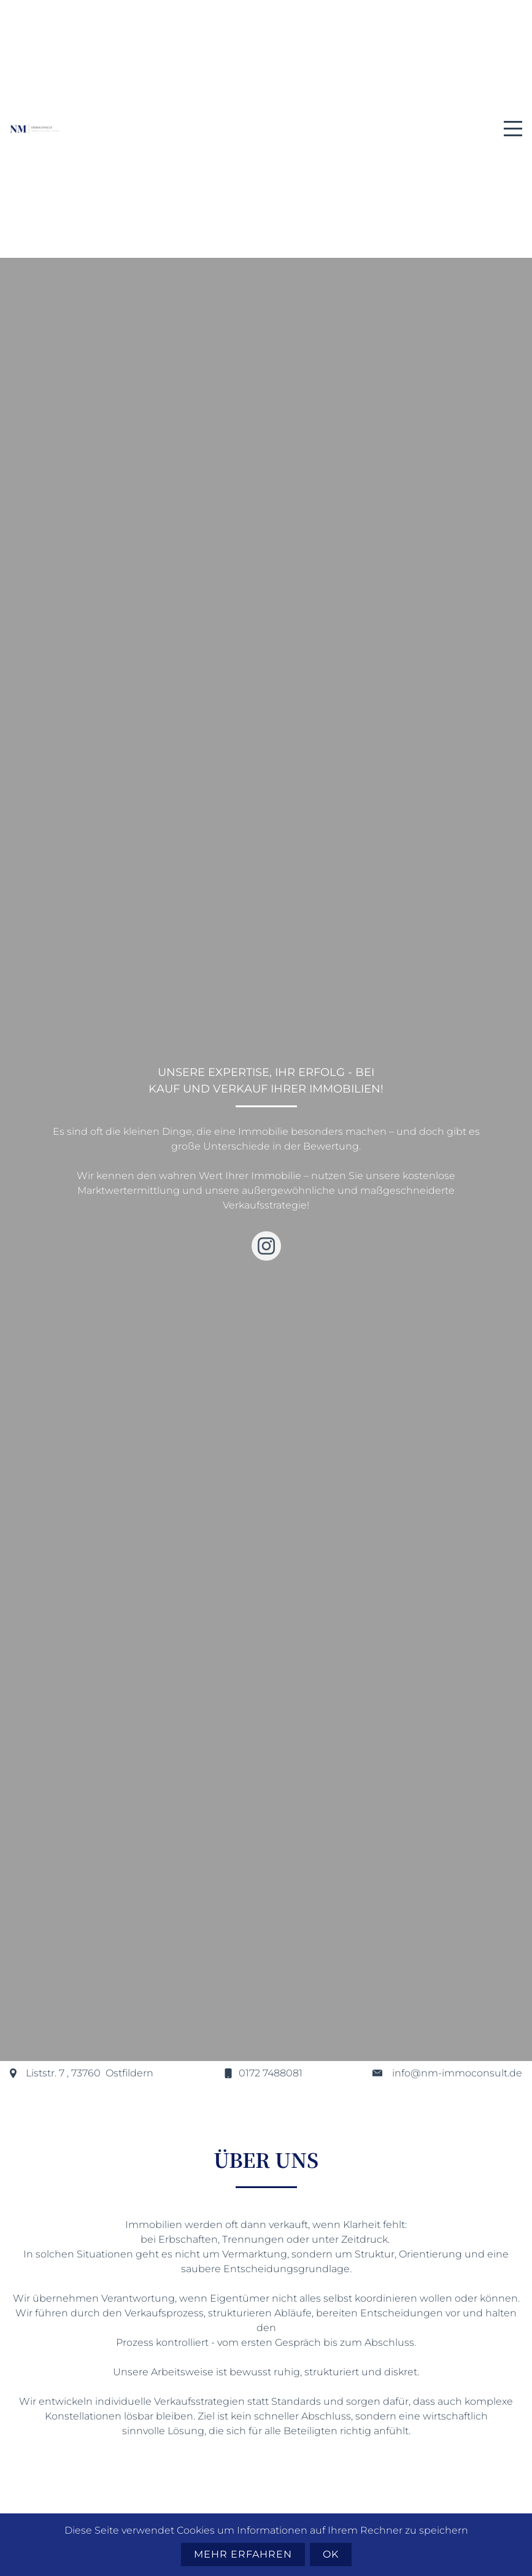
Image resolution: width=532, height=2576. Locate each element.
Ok (331, 2554)
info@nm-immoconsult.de (457, 2073)
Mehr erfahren (243, 2554)
